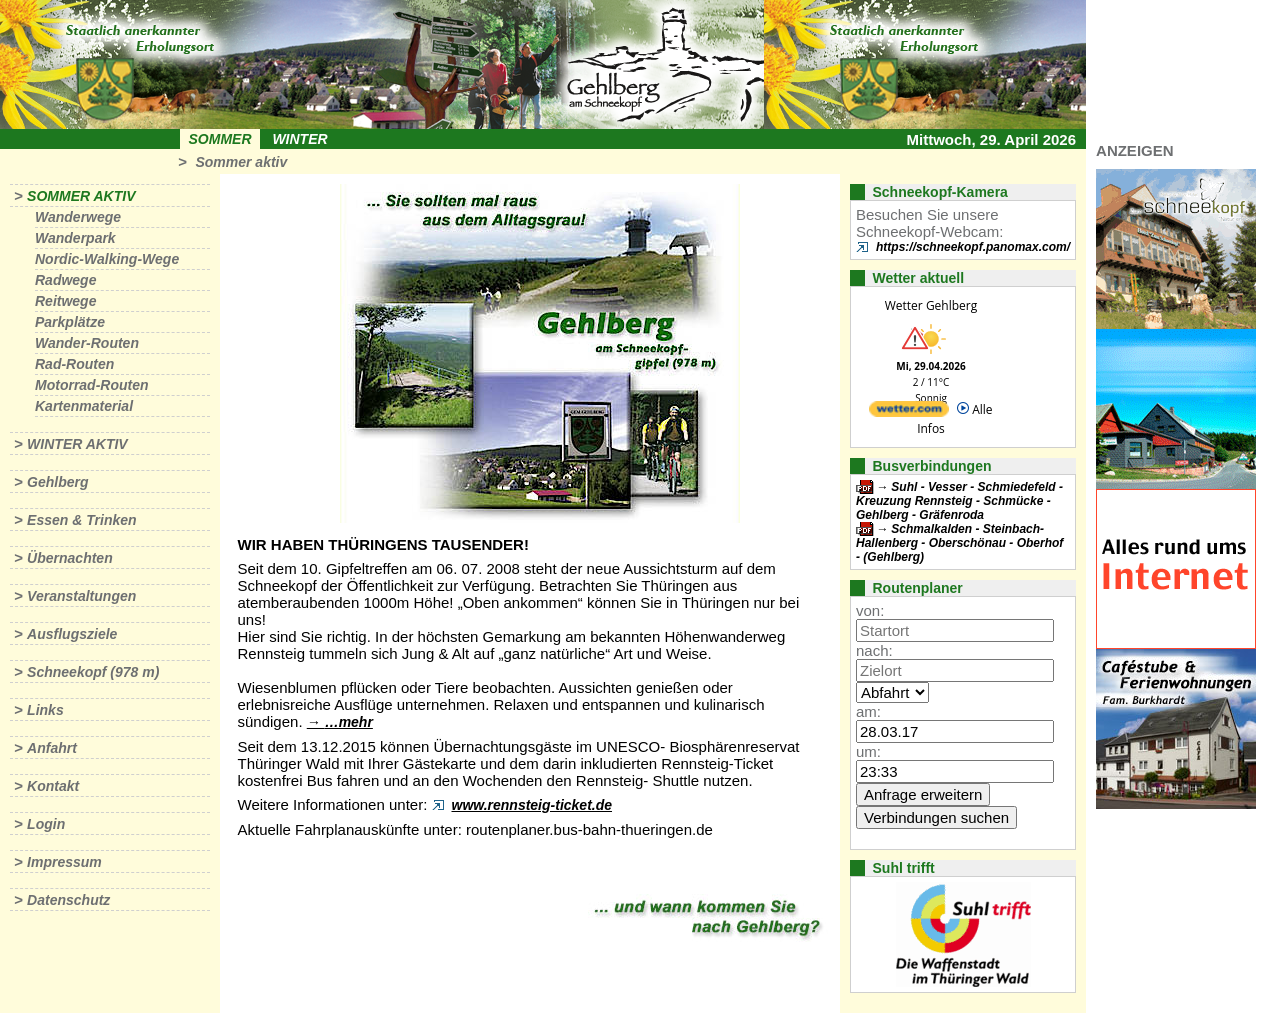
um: (868, 751)
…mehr (349, 722)
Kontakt (53, 786)
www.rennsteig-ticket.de (532, 805)
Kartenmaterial (84, 406)
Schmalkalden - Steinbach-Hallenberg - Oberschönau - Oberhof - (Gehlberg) (959, 543)
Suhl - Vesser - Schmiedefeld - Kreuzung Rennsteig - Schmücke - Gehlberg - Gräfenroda (959, 501)
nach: (874, 650)
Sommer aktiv (241, 162)
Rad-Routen (74, 364)
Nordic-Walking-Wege (107, 259)
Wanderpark (75, 238)
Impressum (64, 862)
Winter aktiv (77, 444)
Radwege (65, 280)
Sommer (220, 139)
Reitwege (65, 301)
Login (46, 824)
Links (45, 710)
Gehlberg (57, 482)
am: (868, 711)
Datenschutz (68, 900)
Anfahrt (52, 748)
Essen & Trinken (81, 520)
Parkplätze (70, 322)
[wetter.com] (909, 412)
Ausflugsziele (72, 634)
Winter (299, 139)
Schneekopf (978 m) (93, 672)
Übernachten (70, 558)
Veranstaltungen (81, 596)
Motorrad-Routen (92, 385)
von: (870, 610)
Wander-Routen (87, 343)
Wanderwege (78, 217)
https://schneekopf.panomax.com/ (973, 247)
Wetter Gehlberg (931, 305)
